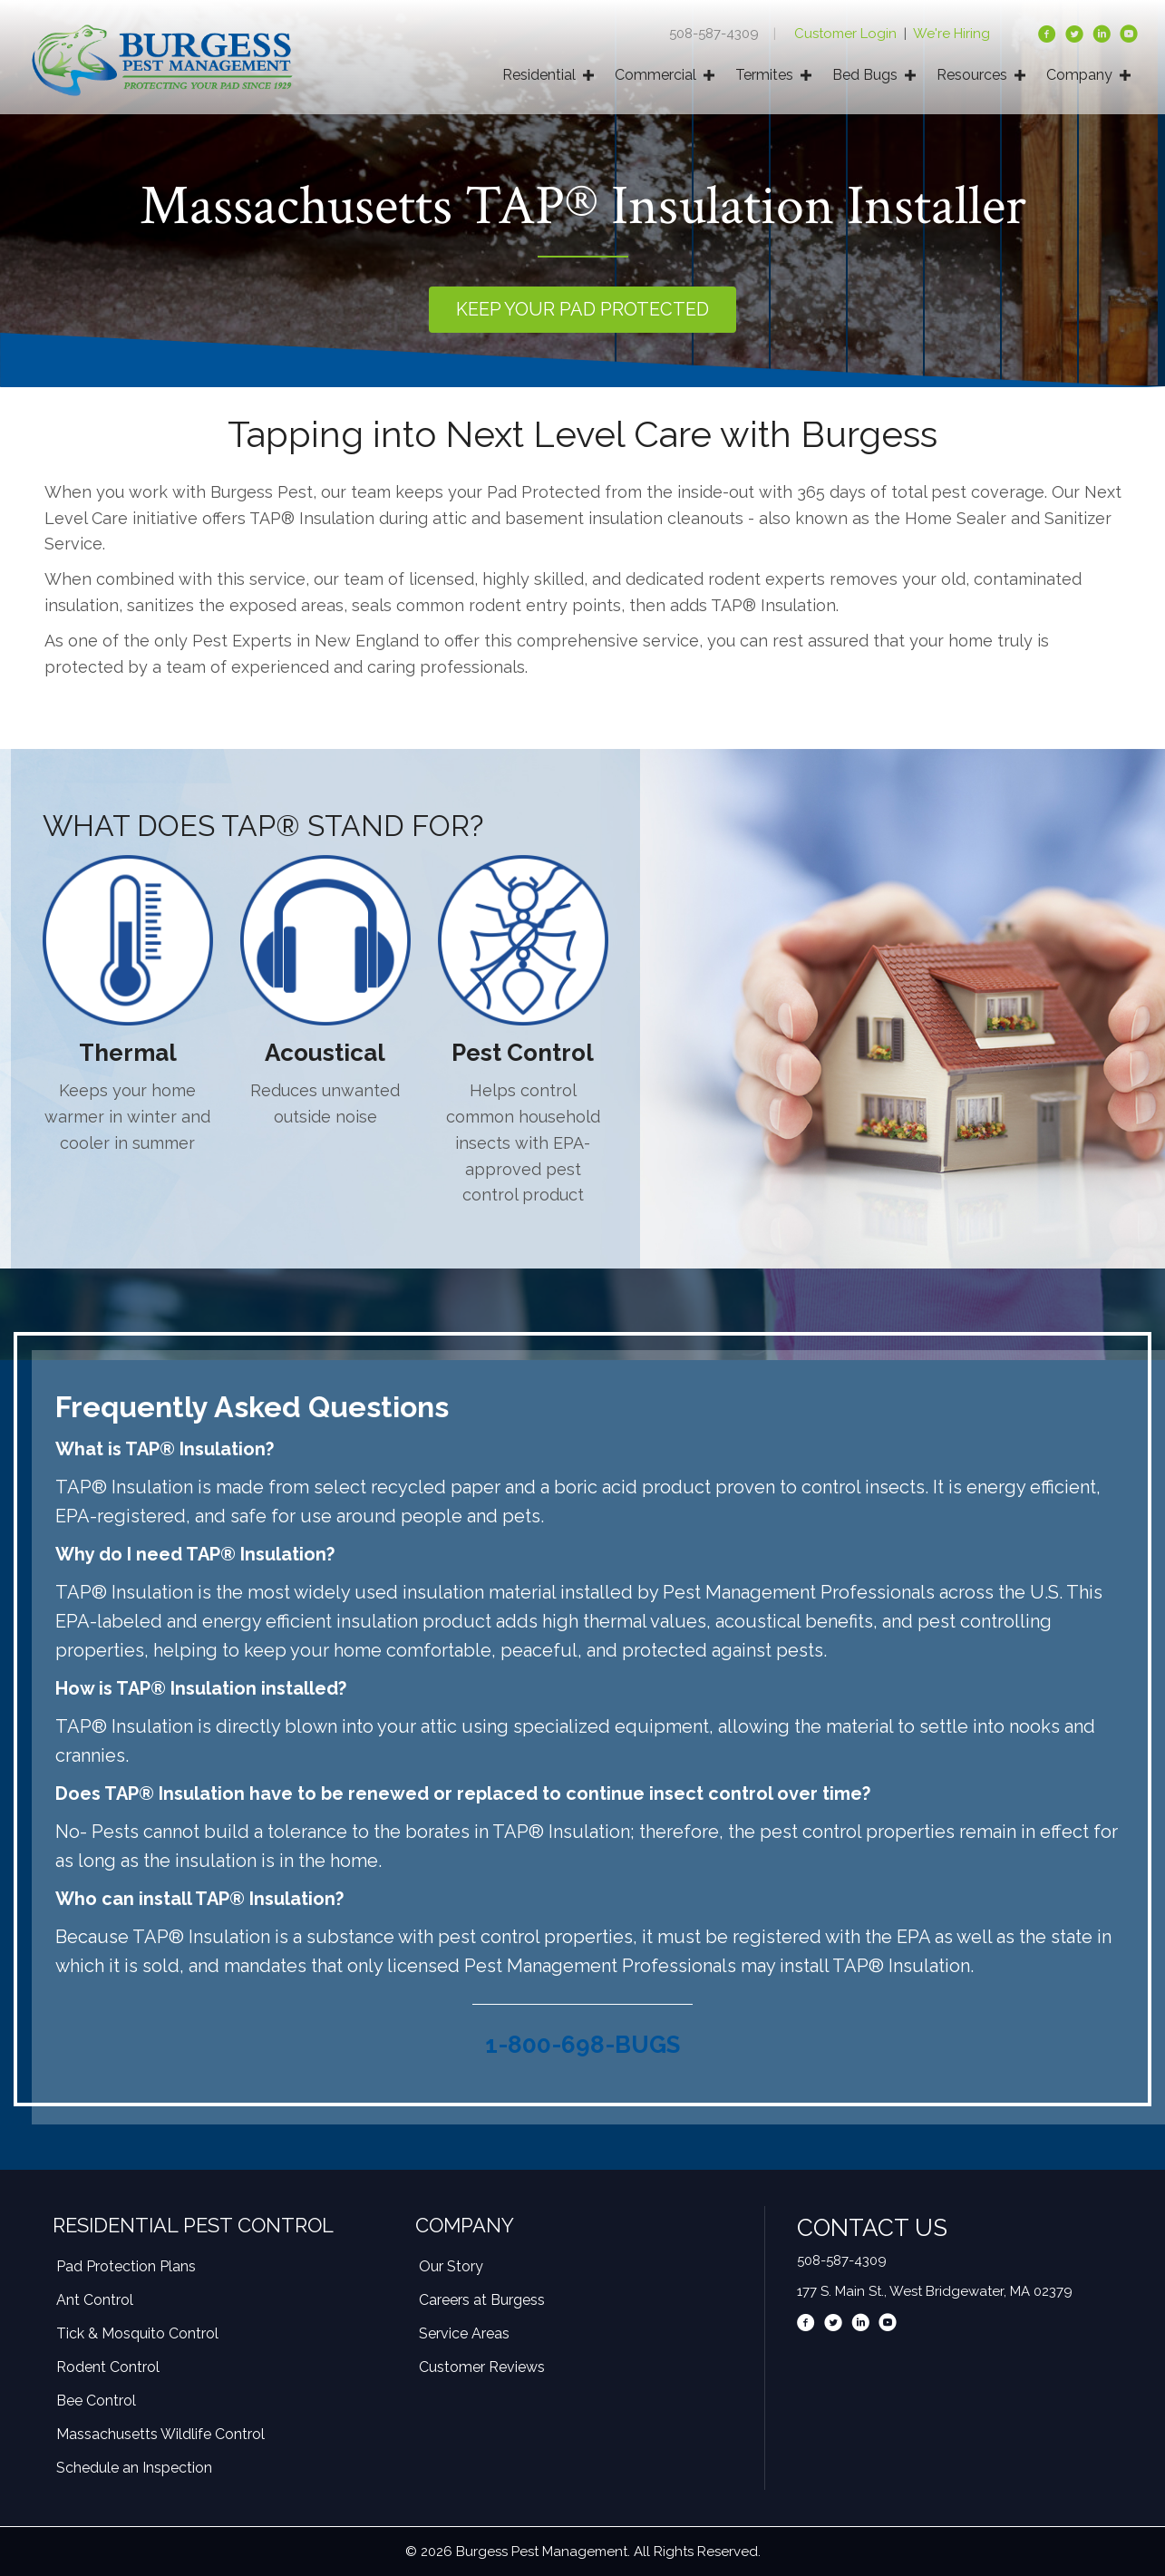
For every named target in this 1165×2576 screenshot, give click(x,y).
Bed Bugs (865, 74)
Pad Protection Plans (126, 2266)
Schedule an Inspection (134, 2467)
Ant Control (94, 2300)
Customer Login (847, 33)
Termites (764, 74)
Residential (539, 74)
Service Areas (464, 2333)
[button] (582, 310)
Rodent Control (108, 2367)
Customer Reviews (482, 2367)
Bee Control (96, 2400)
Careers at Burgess (482, 2300)
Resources (972, 74)
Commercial (655, 74)
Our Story (451, 2266)
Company (1079, 74)
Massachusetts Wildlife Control (160, 2434)
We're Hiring (951, 33)
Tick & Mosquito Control (137, 2333)
